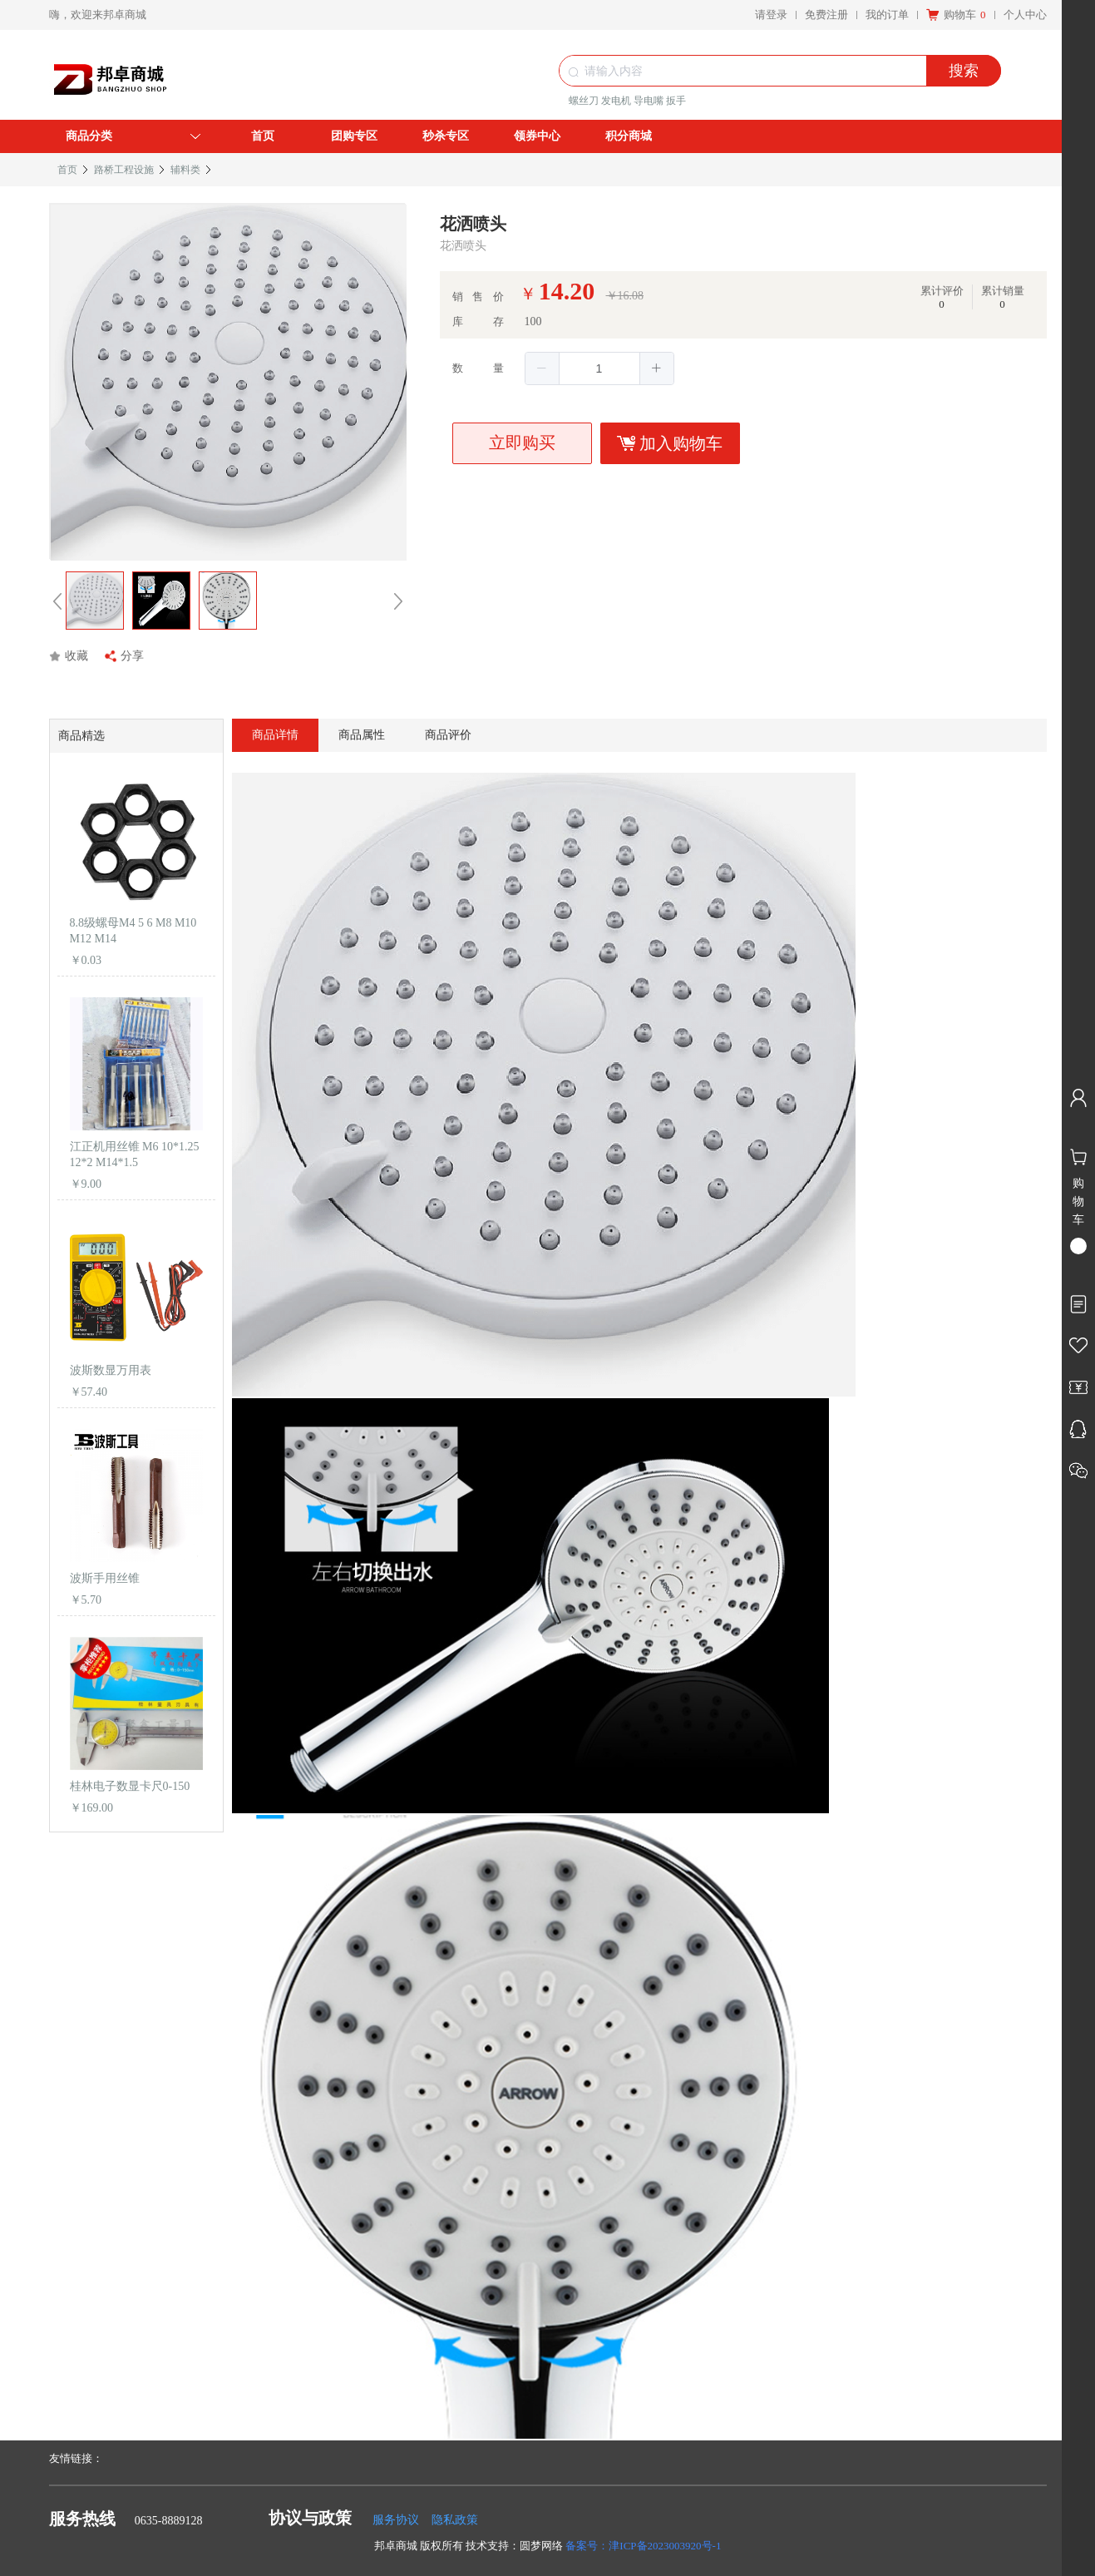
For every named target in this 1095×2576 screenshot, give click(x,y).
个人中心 (1025, 14)
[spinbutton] (599, 368)
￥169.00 (92, 1808)
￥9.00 (86, 1184)
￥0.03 (86, 960)
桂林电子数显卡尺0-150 (130, 1786)
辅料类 (185, 170)
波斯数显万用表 (110, 1370)
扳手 (676, 100)
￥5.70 (86, 1600)
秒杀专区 (445, 136)
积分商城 (628, 136)
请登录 (771, 14)
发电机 (616, 100)
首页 (262, 136)
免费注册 (826, 14)
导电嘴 (648, 100)
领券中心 (537, 136)
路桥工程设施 (124, 170)
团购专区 (354, 136)
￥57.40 (89, 1392)
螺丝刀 (584, 100)
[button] (542, 368)
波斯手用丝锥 (105, 1578)
